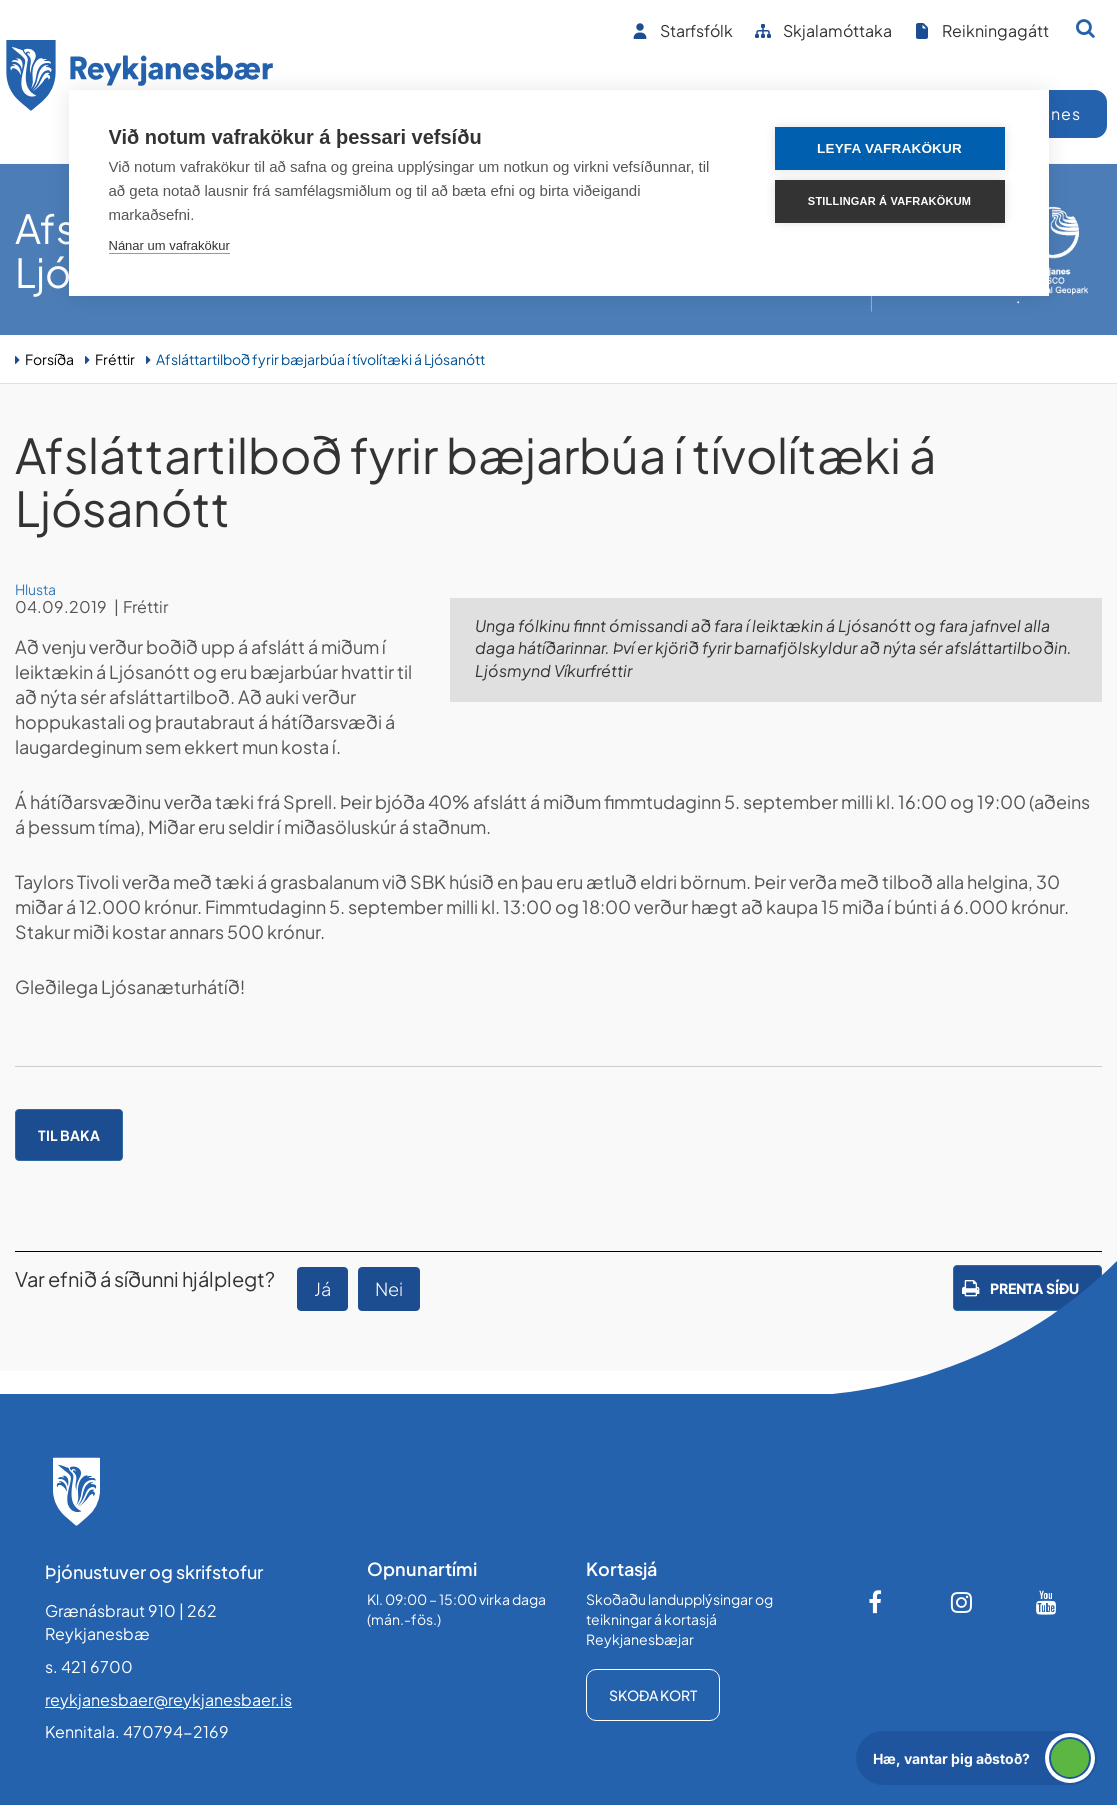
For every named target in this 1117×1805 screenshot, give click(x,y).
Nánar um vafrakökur (169, 245)
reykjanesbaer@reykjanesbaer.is (168, 1699)
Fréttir (115, 359)
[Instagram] (962, 1602)
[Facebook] (877, 1602)
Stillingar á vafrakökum (889, 201)
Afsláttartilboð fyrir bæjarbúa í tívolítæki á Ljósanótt (320, 359)
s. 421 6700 (89, 1666)
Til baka (69, 1135)
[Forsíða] (140, 78)
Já (322, 1288)
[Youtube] (1047, 1602)
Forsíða (49, 359)
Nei (389, 1288)
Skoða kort (653, 1695)
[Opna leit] (1085, 28)
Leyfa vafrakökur (889, 148)
